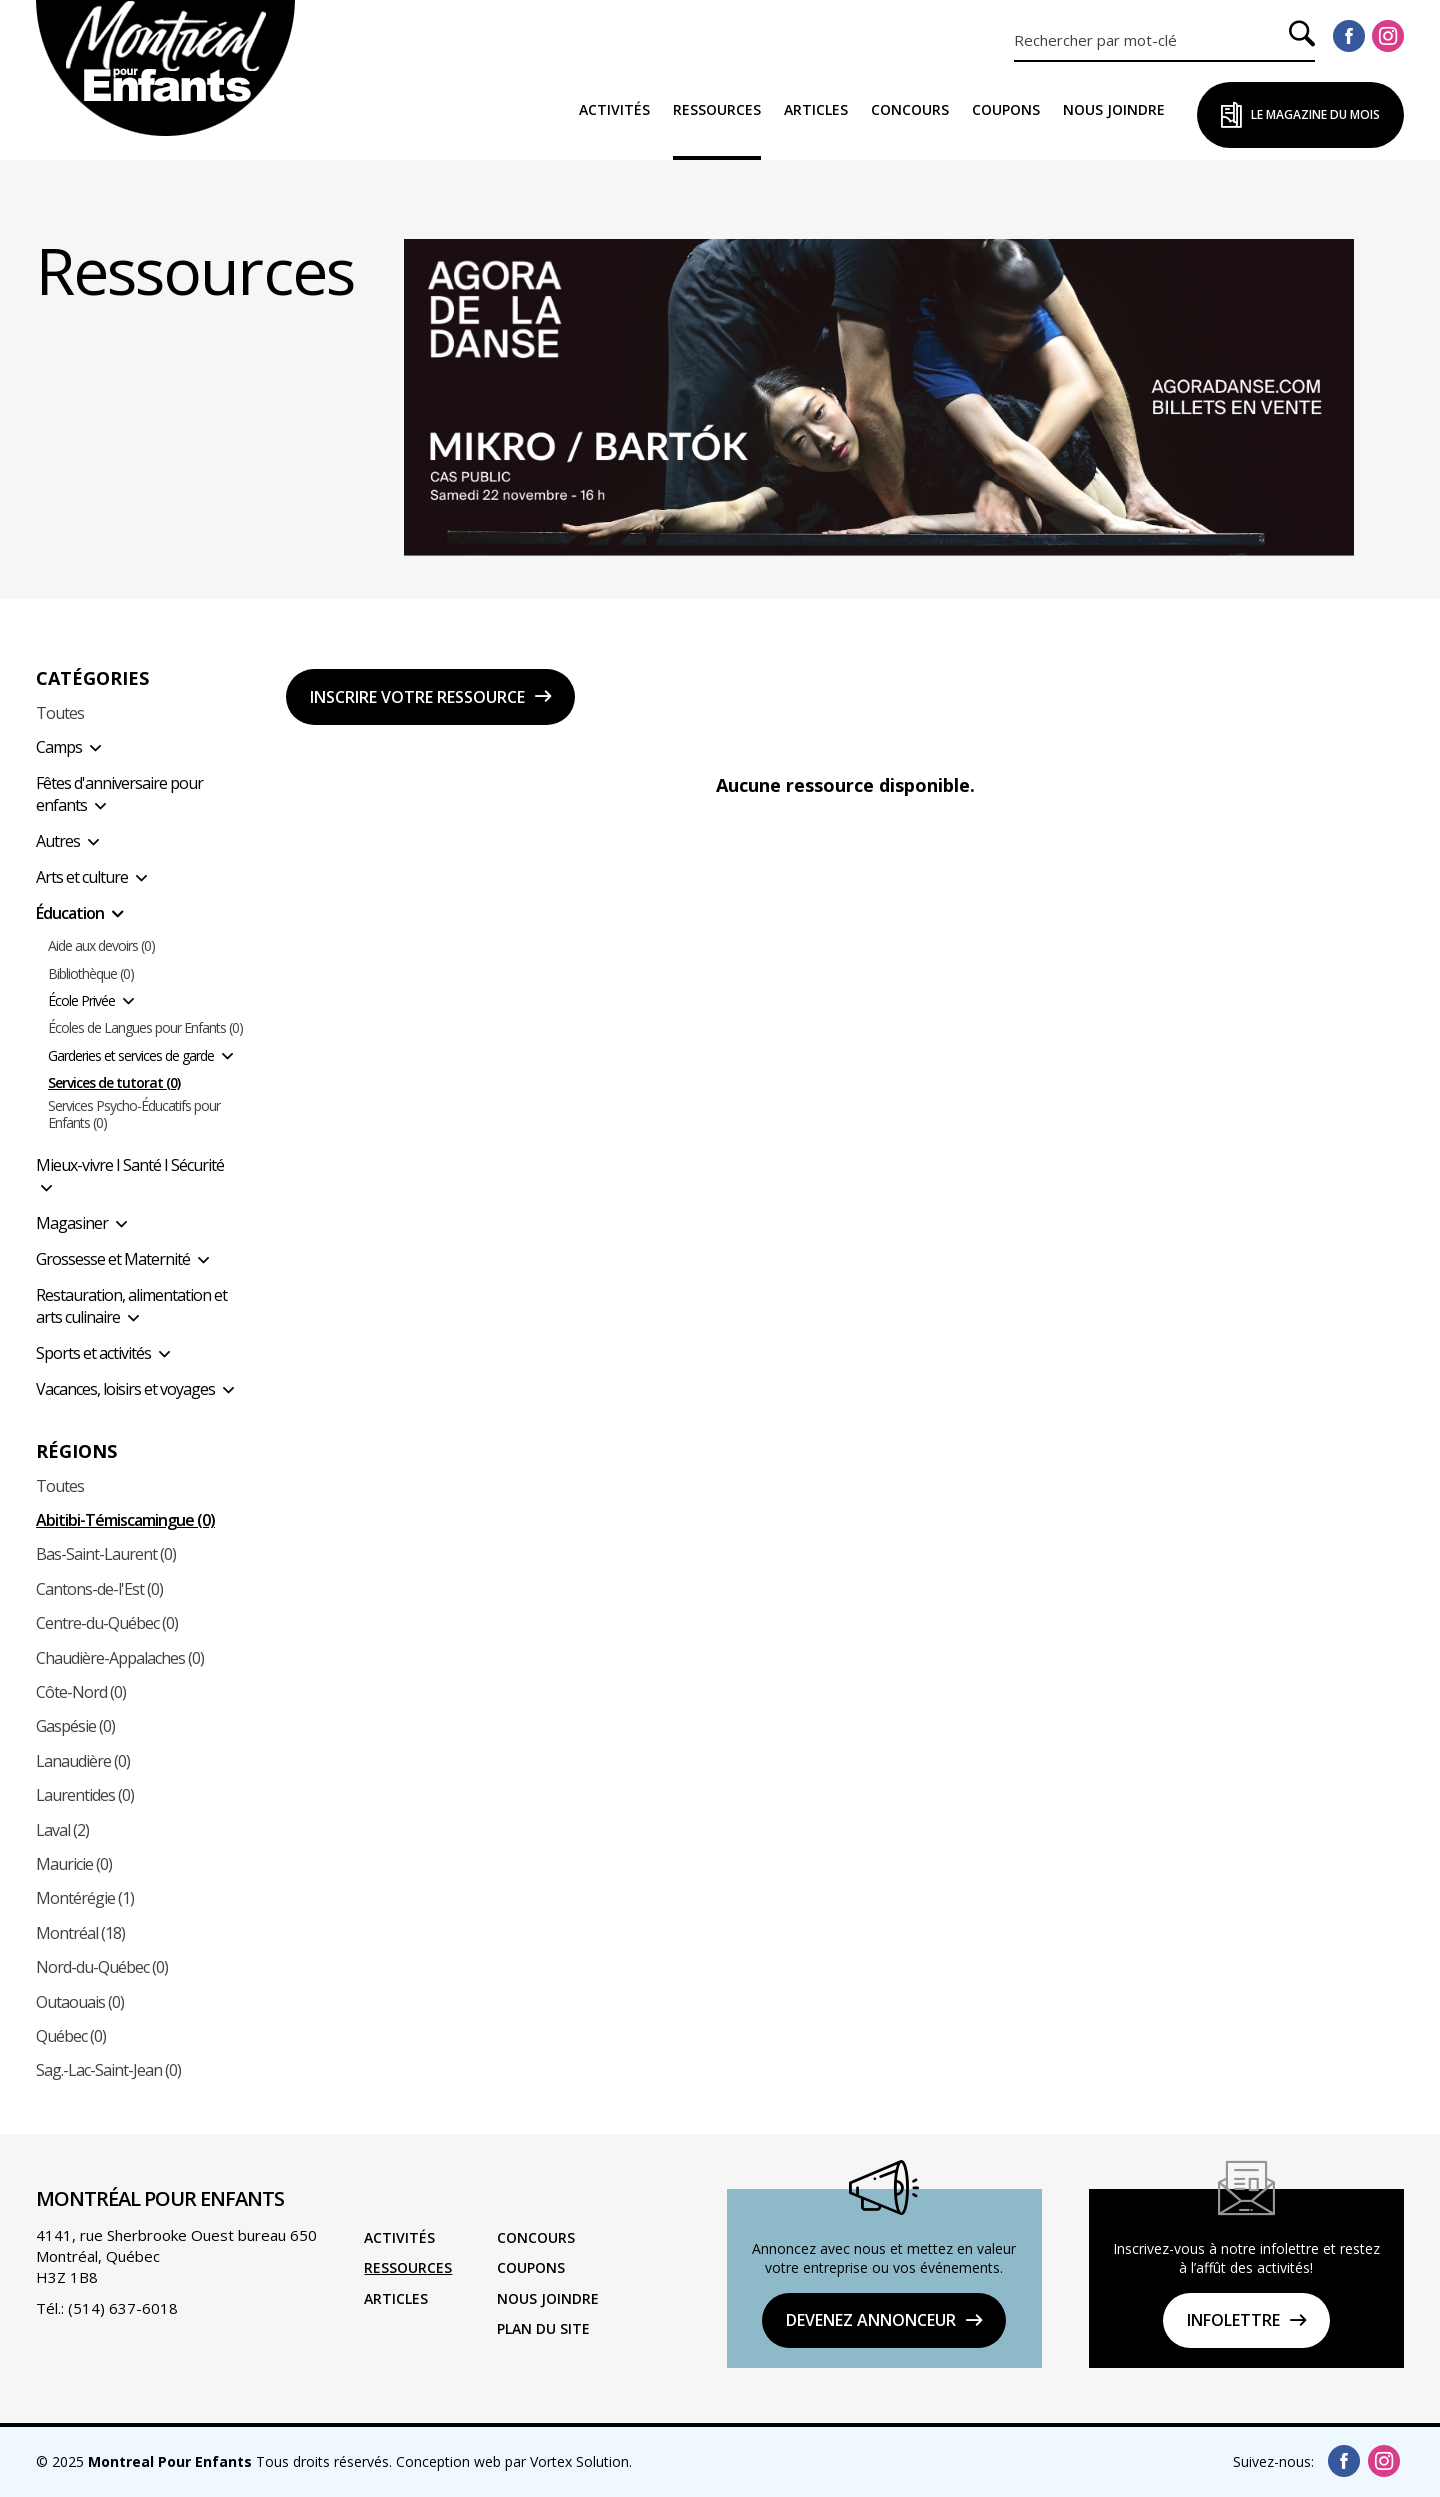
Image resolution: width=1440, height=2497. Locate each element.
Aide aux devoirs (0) (101, 946)
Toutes (60, 713)
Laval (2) (62, 1830)
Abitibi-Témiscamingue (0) (125, 1520)
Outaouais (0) (80, 2002)
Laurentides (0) (85, 1795)
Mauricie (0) (74, 1864)
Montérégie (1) (85, 1898)
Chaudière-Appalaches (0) (120, 1658)
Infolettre (1233, 2320)
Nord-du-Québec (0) (102, 1967)
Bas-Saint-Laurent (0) (106, 1554)
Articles (816, 109)
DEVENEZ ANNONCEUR (871, 2320)
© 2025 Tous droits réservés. (214, 2461)
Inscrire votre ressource (417, 697)
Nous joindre (1114, 109)
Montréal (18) (80, 1933)
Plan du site (543, 2328)
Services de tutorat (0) (114, 1083)
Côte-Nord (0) (81, 1692)
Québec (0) (71, 2036)
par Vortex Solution (567, 2461)
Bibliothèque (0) (91, 974)
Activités (614, 109)
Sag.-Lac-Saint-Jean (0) (108, 2070)
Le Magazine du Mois (1315, 114)
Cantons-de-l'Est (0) (99, 1589)
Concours (910, 109)
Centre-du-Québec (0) (107, 1623)
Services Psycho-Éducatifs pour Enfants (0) (134, 1115)
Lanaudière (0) (83, 1761)
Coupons (1006, 109)
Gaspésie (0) (75, 1726)
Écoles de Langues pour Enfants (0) (145, 1028)
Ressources (717, 109)
